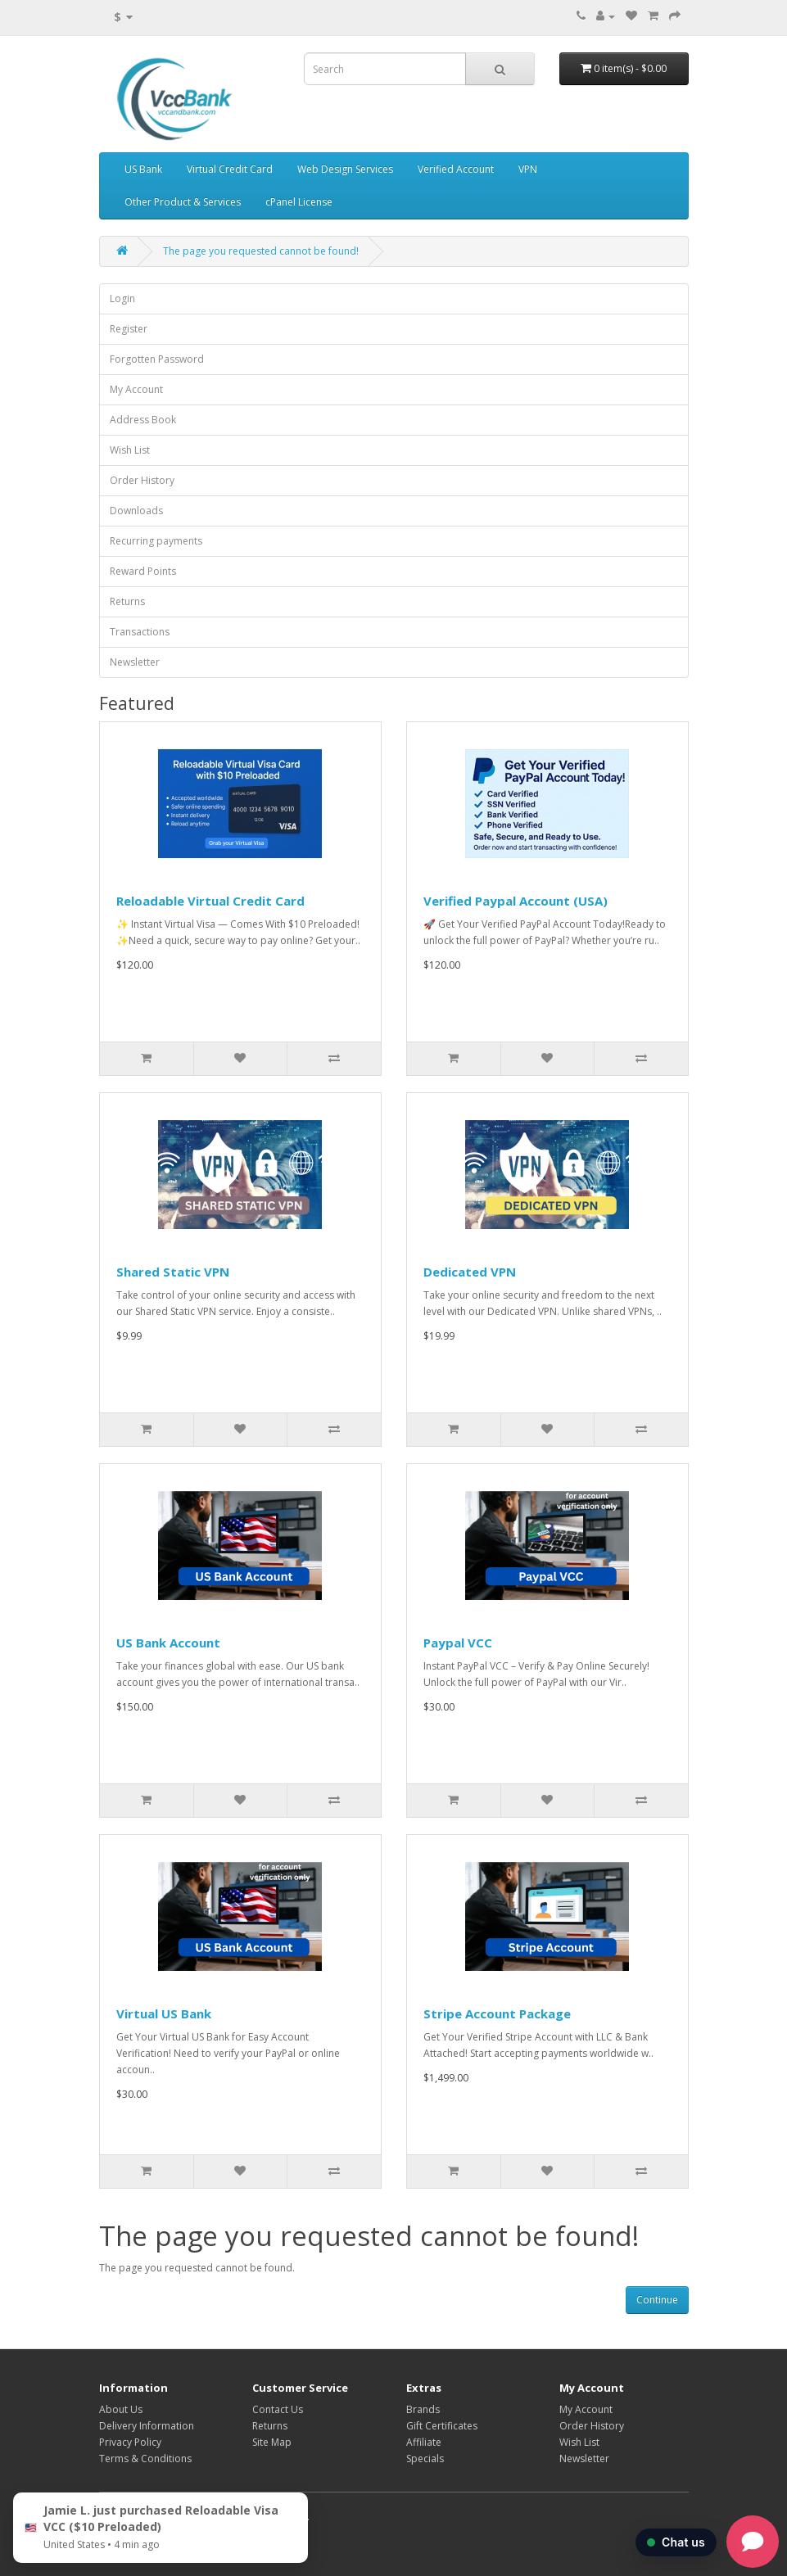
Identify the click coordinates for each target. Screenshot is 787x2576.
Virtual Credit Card (230, 169)
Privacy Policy (130, 2442)
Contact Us (277, 2409)
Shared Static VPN (172, 1271)
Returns (127, 601)
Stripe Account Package (497, 2013)
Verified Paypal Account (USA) (515, 901)
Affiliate (423, 2442)
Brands (423, 2409)
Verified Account (456, 169)
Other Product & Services (182, 202)
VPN (527, 169)
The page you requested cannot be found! (261, 251)
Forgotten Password (157, 359)
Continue (657, 2300)
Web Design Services (345, 169)
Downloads (136, 510)
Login (122, 298)
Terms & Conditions (145, 2458)
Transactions (140, 632)
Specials (425, 2458)
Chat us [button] (676, 2542)
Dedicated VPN (469, 1271)
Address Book (143, 420)
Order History (142, 480)
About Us (120, 2409)
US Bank (143, 169)
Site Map (272, 2442)
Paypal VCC (457, 1642)
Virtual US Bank (163, 2013)
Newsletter (135, 662)
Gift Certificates (441, 2426)
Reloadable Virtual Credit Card (210, 901)
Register (128, 329)
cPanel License (298, 202)
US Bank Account (168, 1642)
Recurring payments (156, 541)
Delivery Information (146, 2426)
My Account (136, 389)
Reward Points (143, 571)
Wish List (130, 450)
